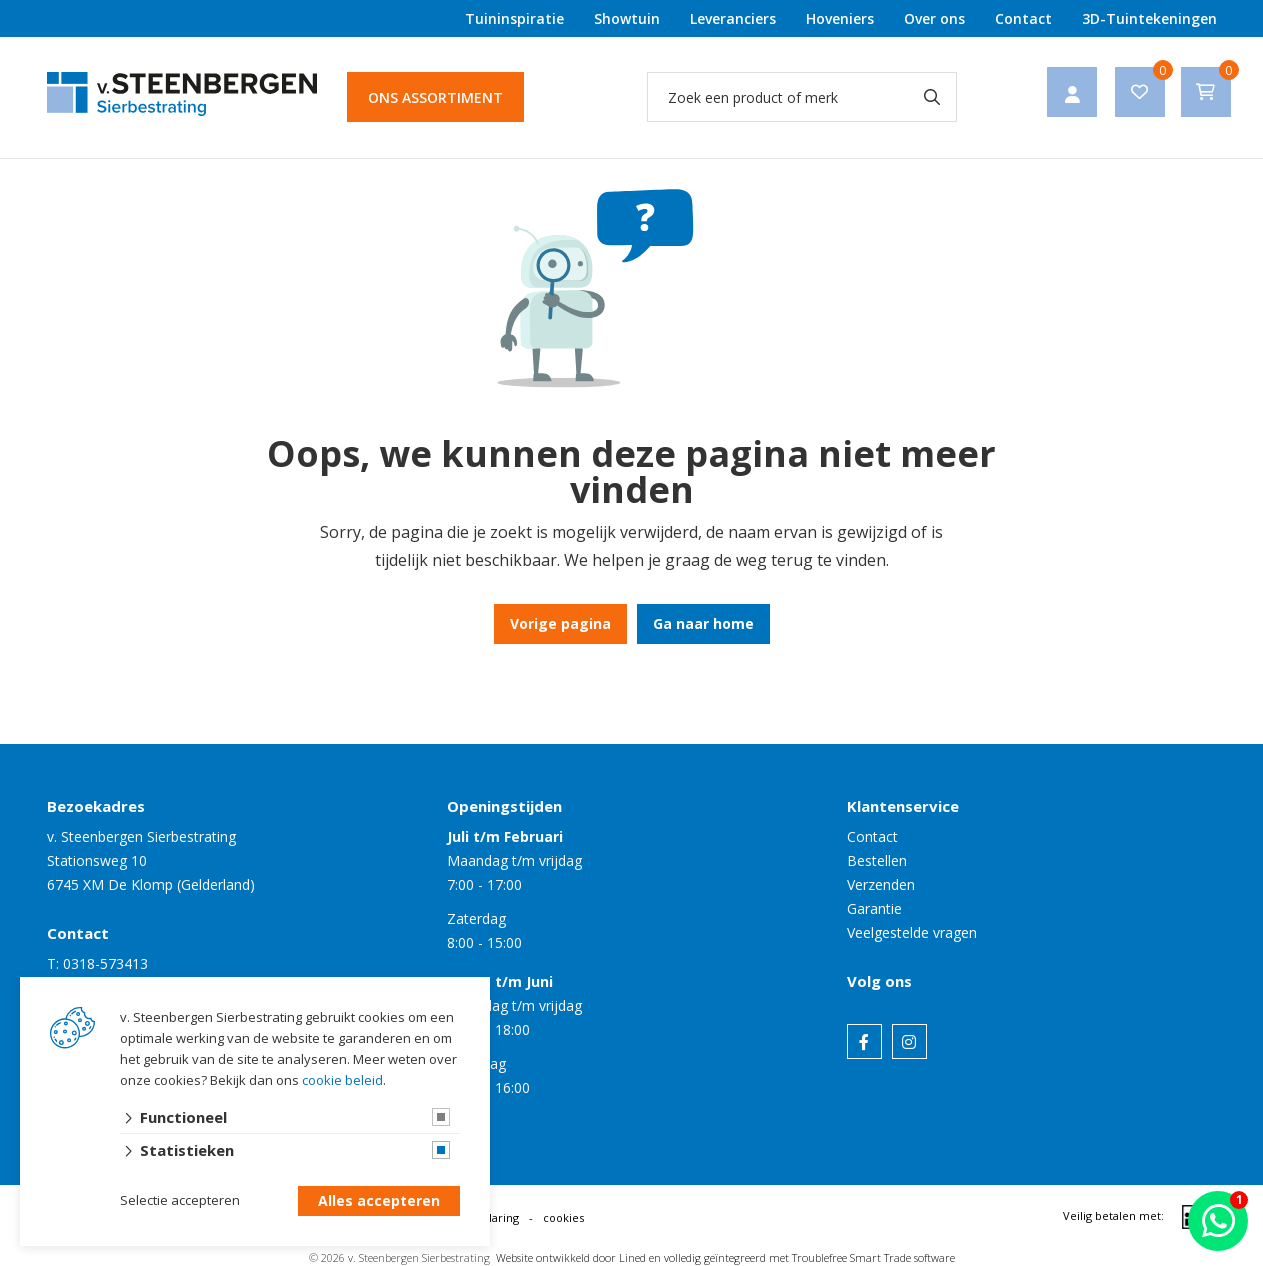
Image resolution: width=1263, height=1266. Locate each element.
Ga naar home (703, 623)
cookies (563, 1217)
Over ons (934, 18)
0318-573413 (105, 963)
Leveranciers (733, 18)
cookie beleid (342, 1080)
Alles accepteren (379, 1201)
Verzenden (881, 884)
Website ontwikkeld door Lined (571, 1257)
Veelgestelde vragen (912, 932)
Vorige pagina (560, 623)
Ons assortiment (435, 97)
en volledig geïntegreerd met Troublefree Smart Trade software (802, 1257)
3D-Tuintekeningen (1149, 18)
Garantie (874, 908)
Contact (1023, 18)
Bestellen (877, 860)
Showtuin (627, 18)
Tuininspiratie (514, 18)
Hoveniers (840, 18)
